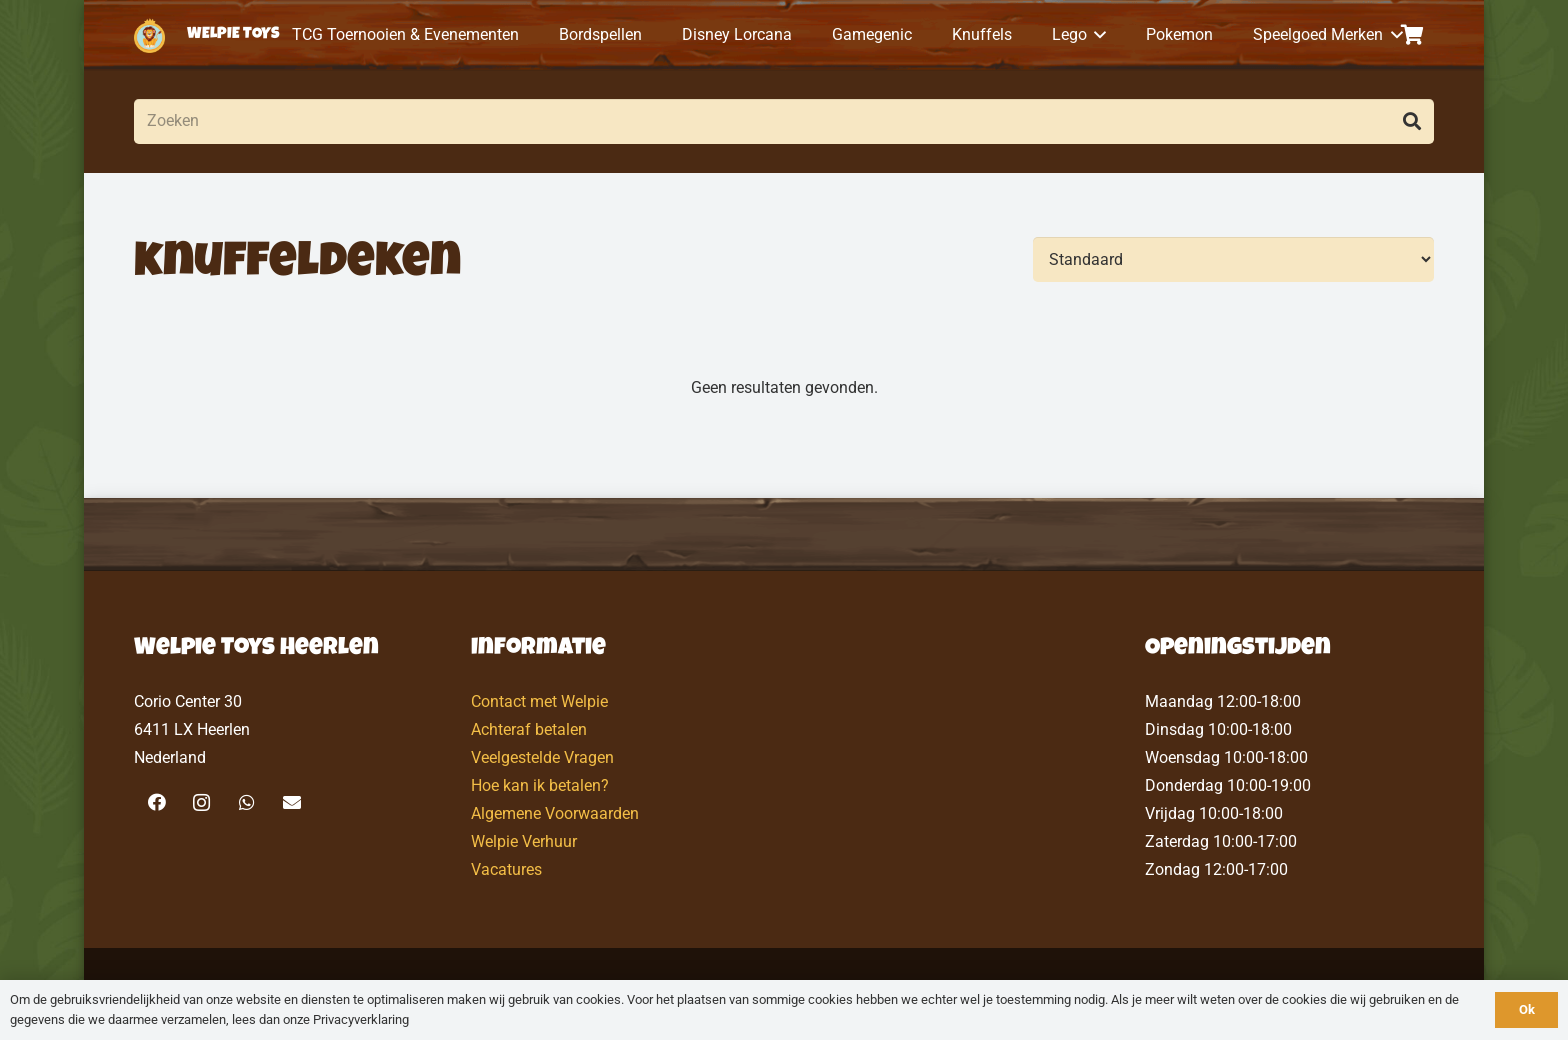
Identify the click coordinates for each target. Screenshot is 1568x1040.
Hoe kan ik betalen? (540, 785)
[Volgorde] (1233, 259)
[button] (1097, 35)
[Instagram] (201, 802)
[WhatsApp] (246, 802)
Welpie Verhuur (524, 841)
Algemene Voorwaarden (555, 813)
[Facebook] (156, 802)
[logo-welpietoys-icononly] (149, 35)
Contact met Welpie (539, 701)
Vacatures (506, 869)
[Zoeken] (784, 121)
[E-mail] (291, 802)
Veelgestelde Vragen (542, 757)
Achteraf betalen (529, 729)
